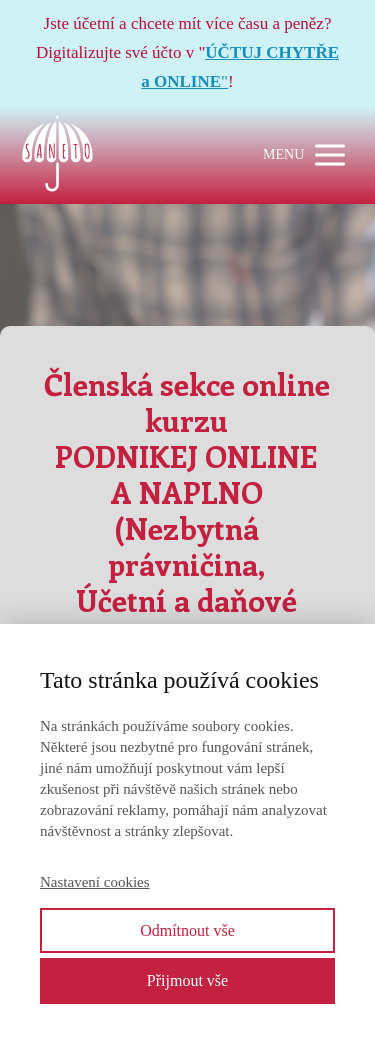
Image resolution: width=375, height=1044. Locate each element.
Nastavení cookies (95, 882)
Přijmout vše (187, 980)
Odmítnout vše (187, 930)
